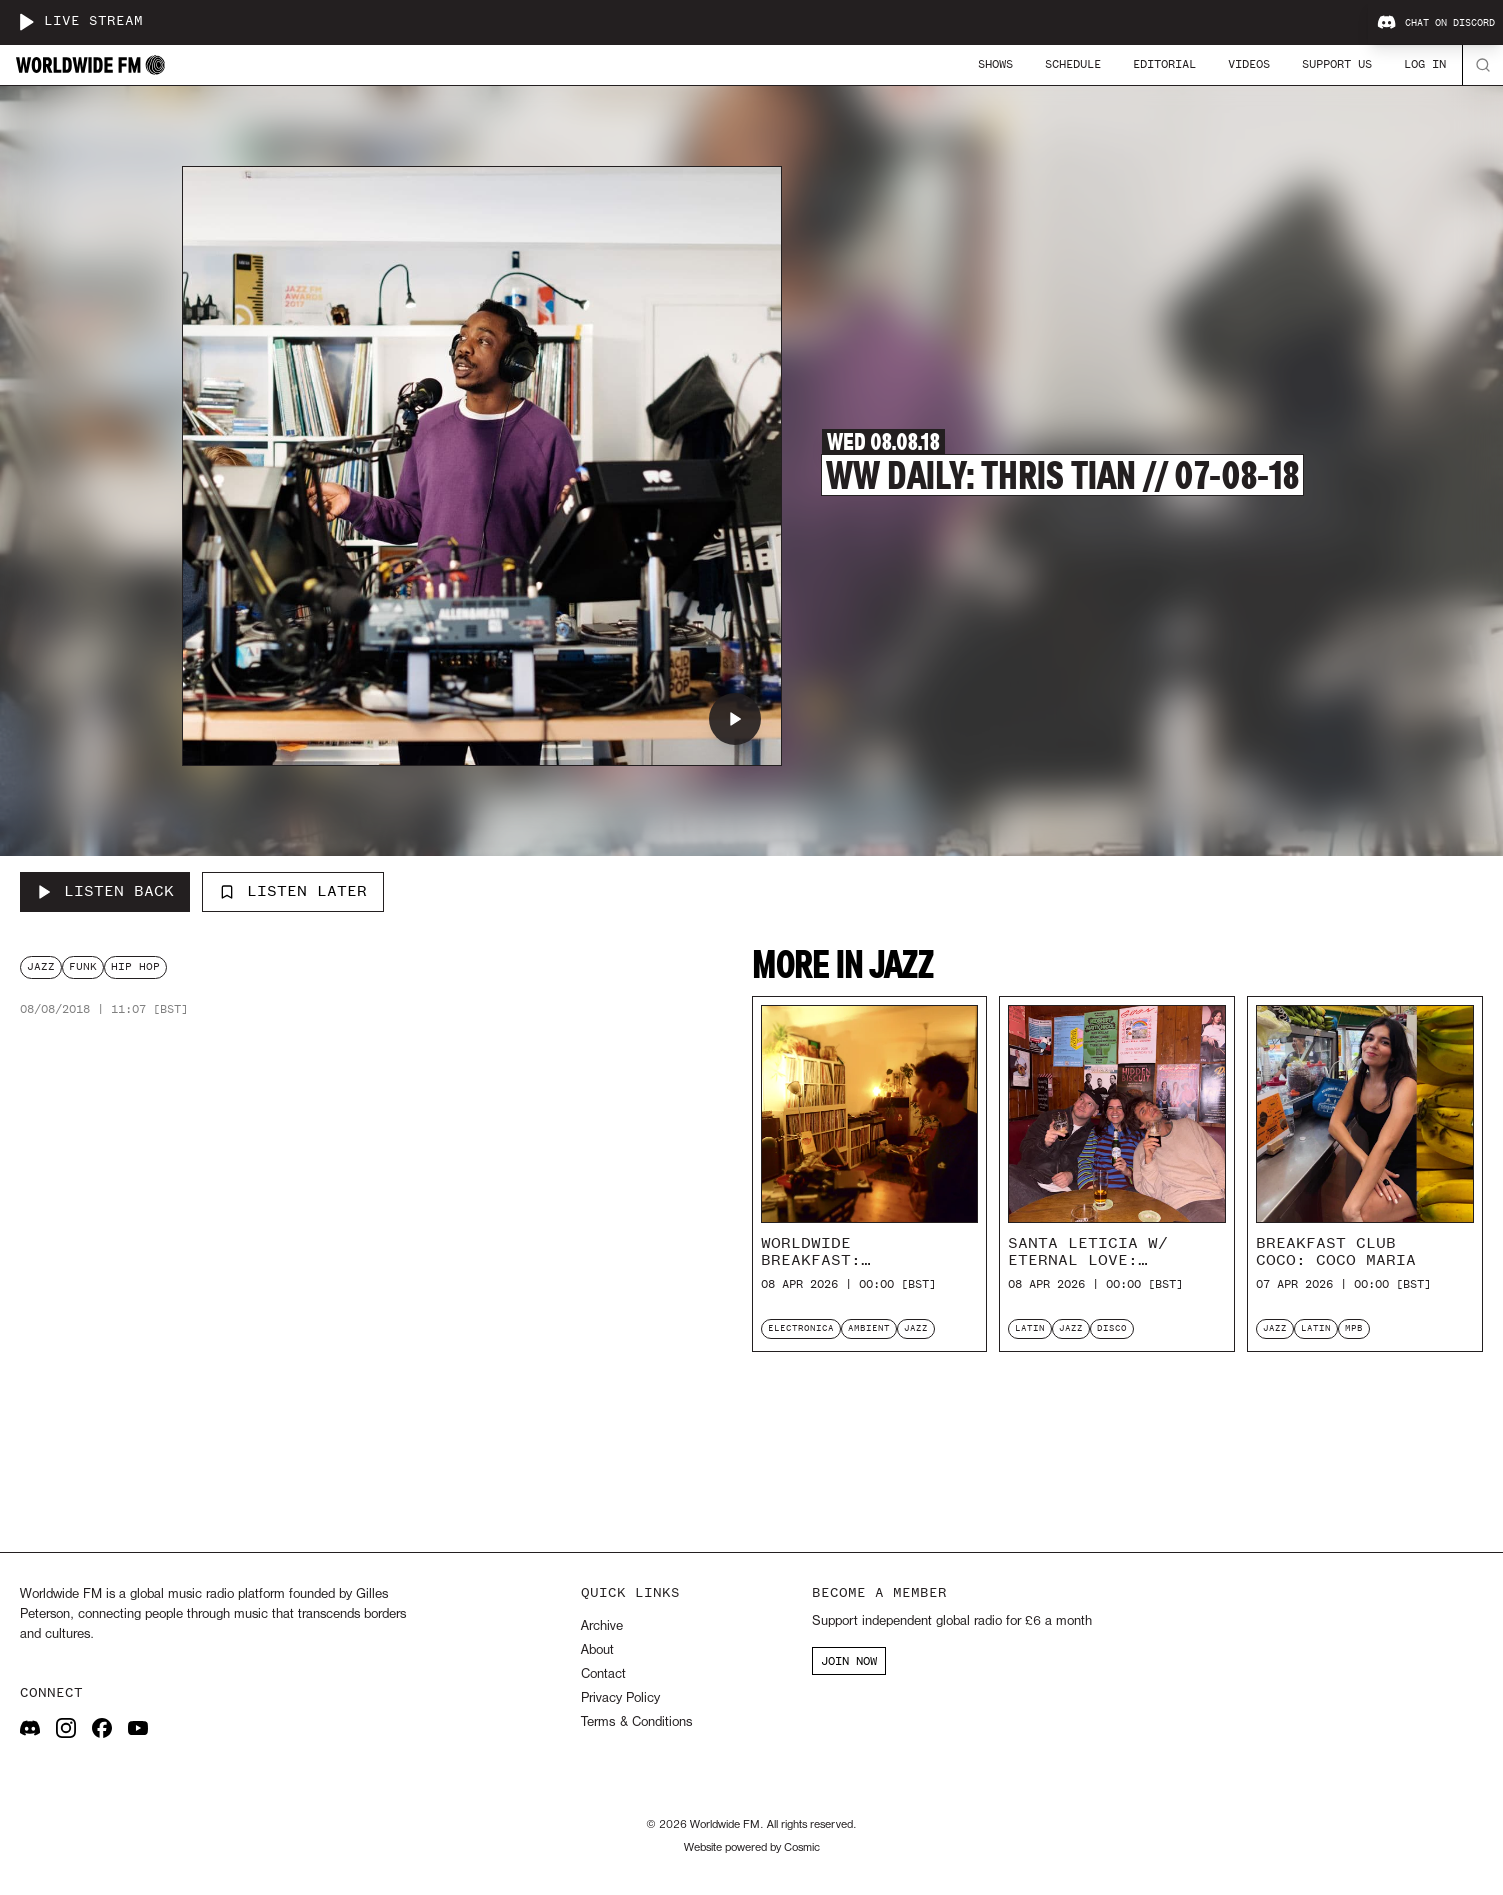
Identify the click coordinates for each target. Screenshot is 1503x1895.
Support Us (1337, 64)
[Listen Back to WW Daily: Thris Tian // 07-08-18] (105, 892)
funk (83, 966)
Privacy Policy (620, 1698)
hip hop (135, 966)
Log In (1425, 64)
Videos (1249, 64)
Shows (995, 64)
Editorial (1164, 64)
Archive (602, 1626)
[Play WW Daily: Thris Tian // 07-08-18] (735, 719)
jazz (41, 966)
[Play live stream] (26, 22)
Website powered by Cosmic (752, 1848)
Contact (603, 1674)
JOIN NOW (849, 1661)
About (597, 1650)
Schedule (1073, 64)
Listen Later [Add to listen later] (293, 891)
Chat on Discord (1436, 23)
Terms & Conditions (636, 1722)
